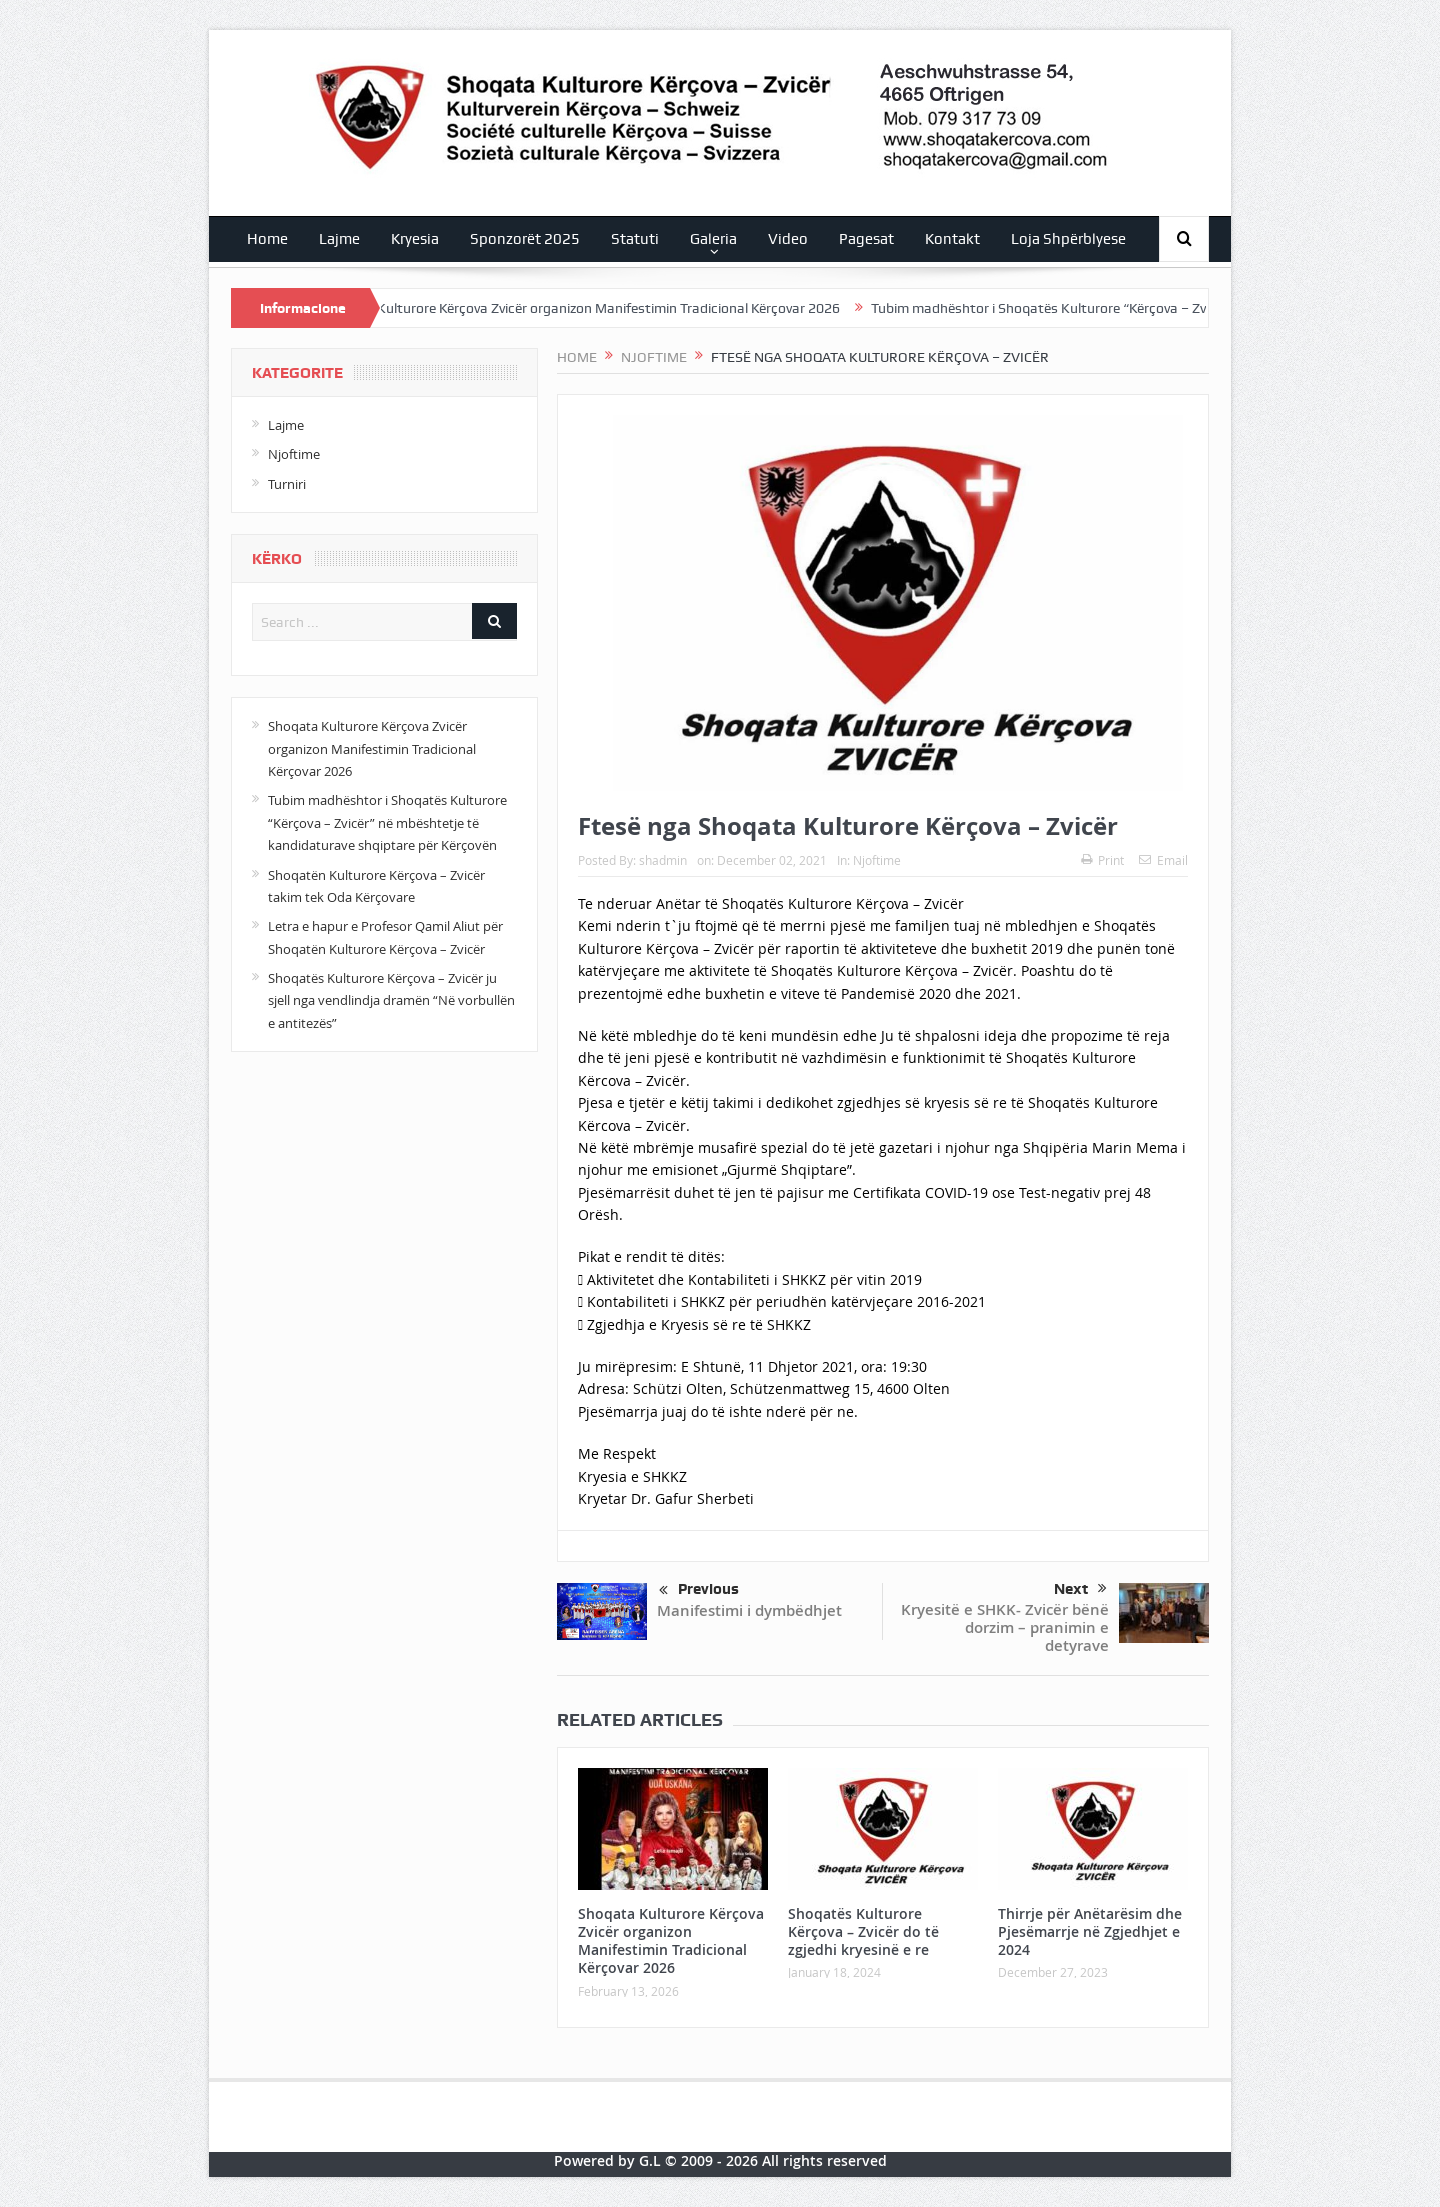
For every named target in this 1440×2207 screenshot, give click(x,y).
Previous (699, 1591)
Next (1080, 1589)
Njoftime (877, 860)
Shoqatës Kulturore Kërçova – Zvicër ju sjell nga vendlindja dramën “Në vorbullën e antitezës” (391, 1000)
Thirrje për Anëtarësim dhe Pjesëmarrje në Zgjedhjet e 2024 (1090, 1931)
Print (1102, 860)
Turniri (287, 484)
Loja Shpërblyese (1068, 239)
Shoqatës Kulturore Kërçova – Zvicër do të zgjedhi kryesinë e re (863, 1931)
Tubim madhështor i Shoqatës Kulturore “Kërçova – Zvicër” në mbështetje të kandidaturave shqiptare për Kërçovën (387, 822)
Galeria (713, 239)
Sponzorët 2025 (525, 239)
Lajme (339, 239)
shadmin (663, 860)
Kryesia (415, 239)
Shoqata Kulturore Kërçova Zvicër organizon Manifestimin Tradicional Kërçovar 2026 (597, 308)
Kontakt (952, 239)
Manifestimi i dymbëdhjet (749, 1610)
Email (1163, 860)
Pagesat (866, 239)
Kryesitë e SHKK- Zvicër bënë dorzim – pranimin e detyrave (1005, 1627)
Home (267, 239)
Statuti (635, 239)
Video (788, 239)
